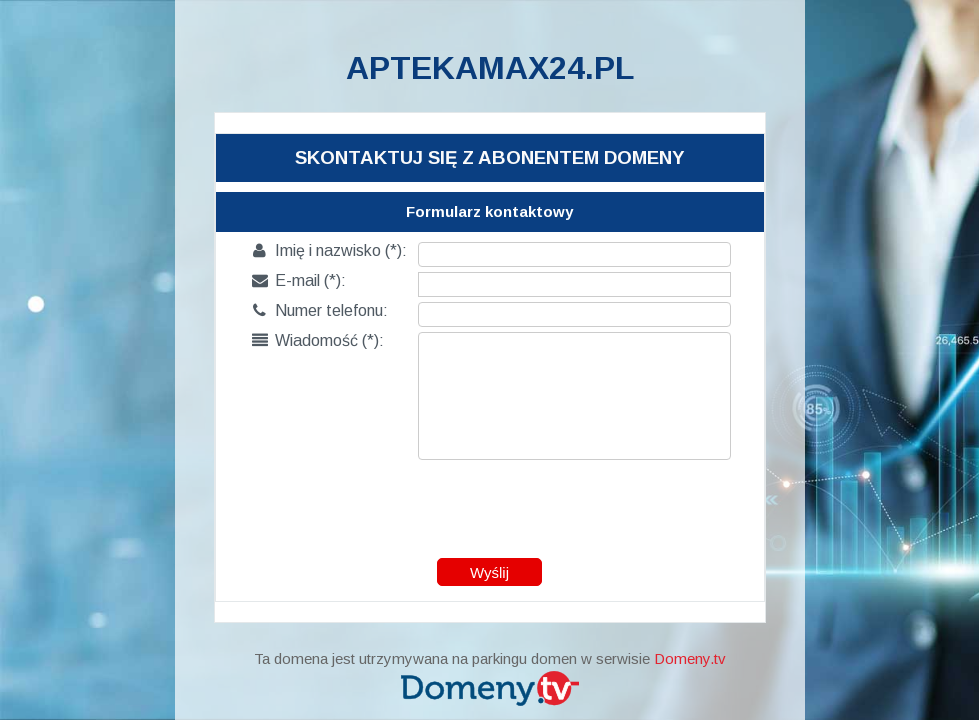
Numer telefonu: (320, 310)
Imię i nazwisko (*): (329, 250)
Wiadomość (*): (318, 340)
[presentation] (491, 504)
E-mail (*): (299, 280)
